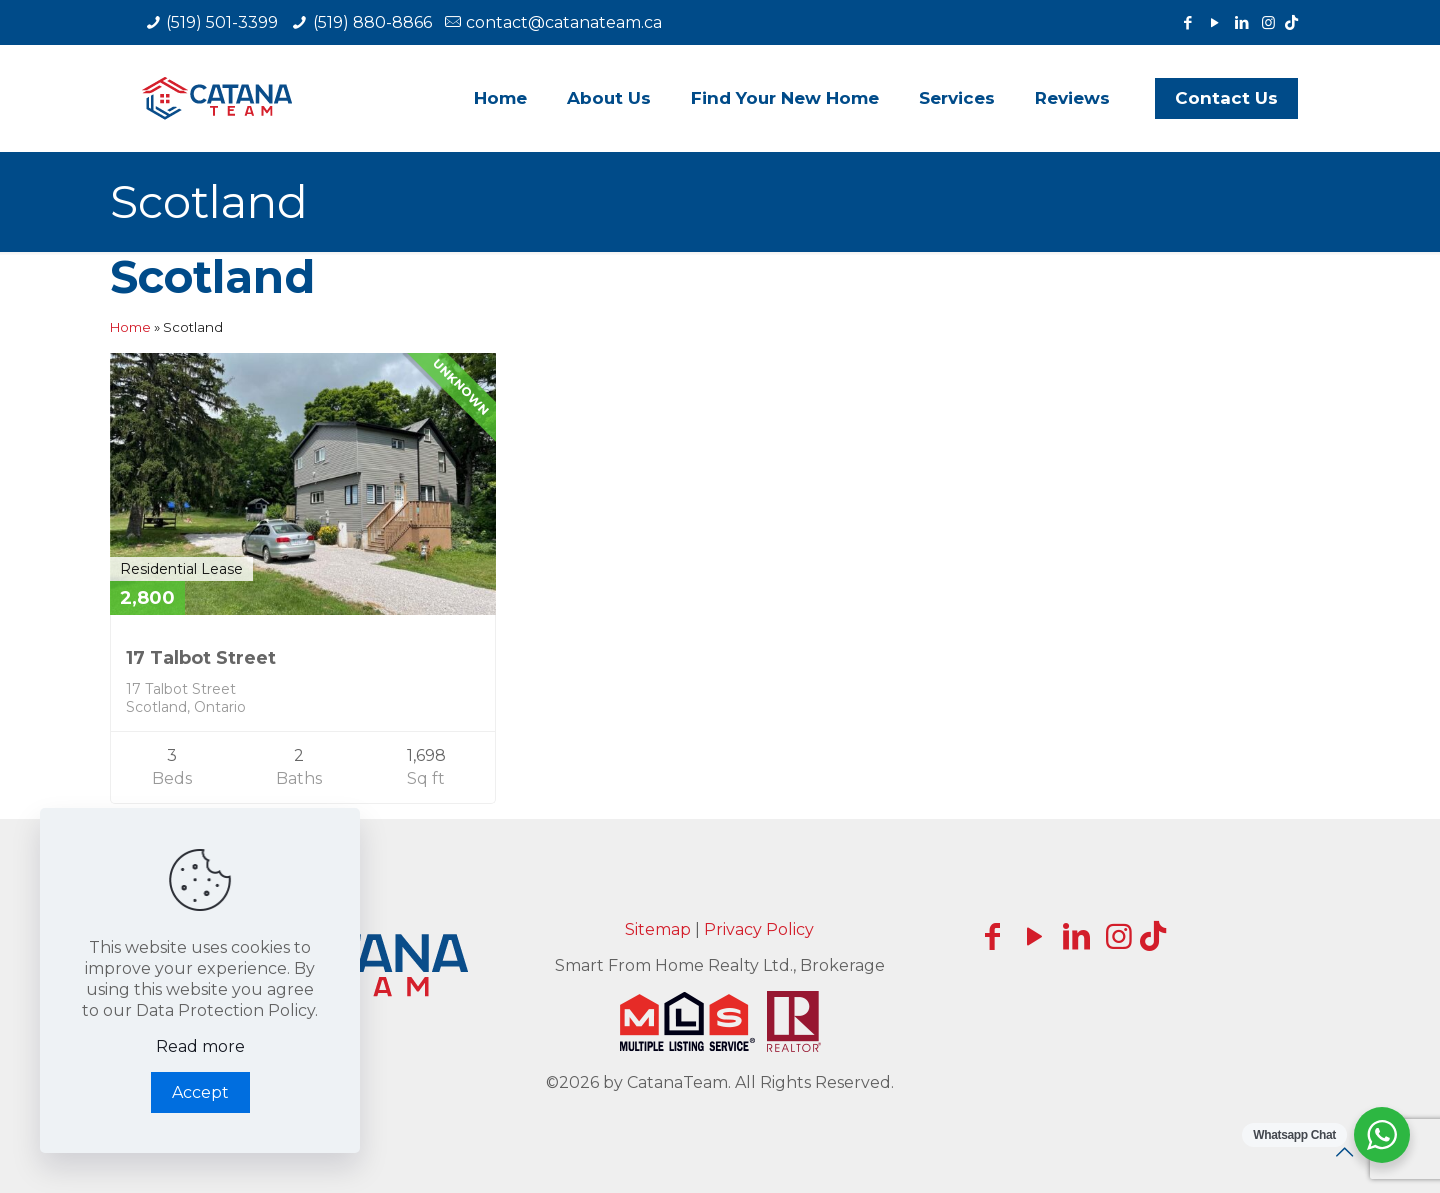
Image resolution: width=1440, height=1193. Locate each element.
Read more (200, 1046)
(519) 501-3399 (222, 22)
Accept (200, 1092)
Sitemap (658, 929)
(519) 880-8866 (372, 22)
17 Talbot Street (201, 658)
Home (130, 327)
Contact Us (1226, 98)
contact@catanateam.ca (564, 22)
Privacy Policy (759, 929)
